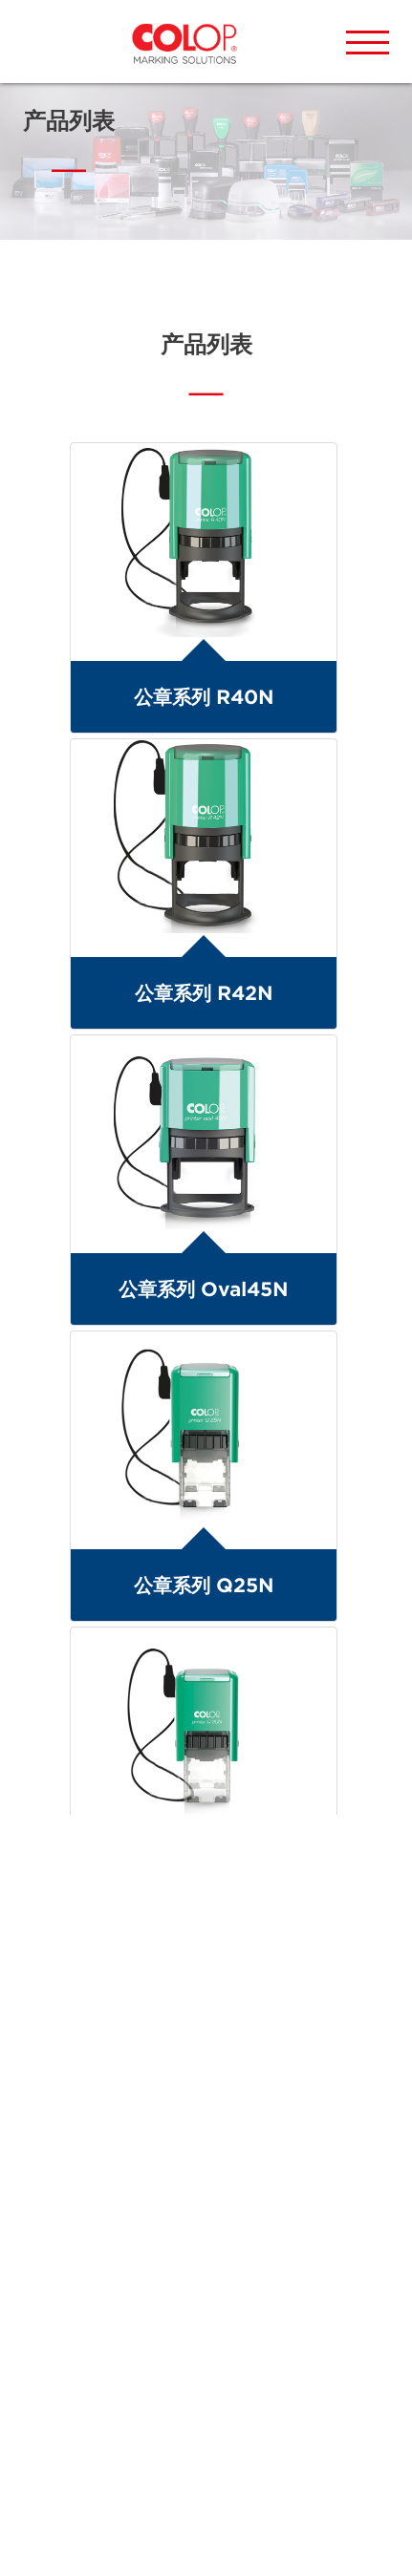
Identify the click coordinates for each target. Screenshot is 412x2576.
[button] (367, 42)
